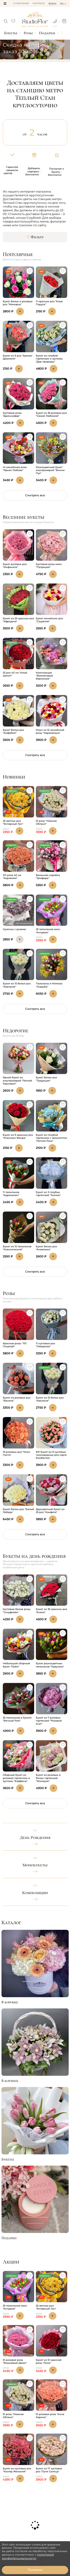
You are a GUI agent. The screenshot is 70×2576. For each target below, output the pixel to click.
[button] (5, 3)
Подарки (47, 33)
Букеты (10, 33)
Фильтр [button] (35, 237)
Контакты (39, 3)
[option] (35, 49)
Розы (28, 33)
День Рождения (35, 1837)
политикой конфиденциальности (28, 2556)
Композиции (35, 1893)
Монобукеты (35, 1865)
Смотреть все (35, 495)
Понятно (35, 2570)
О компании (21, 3)
